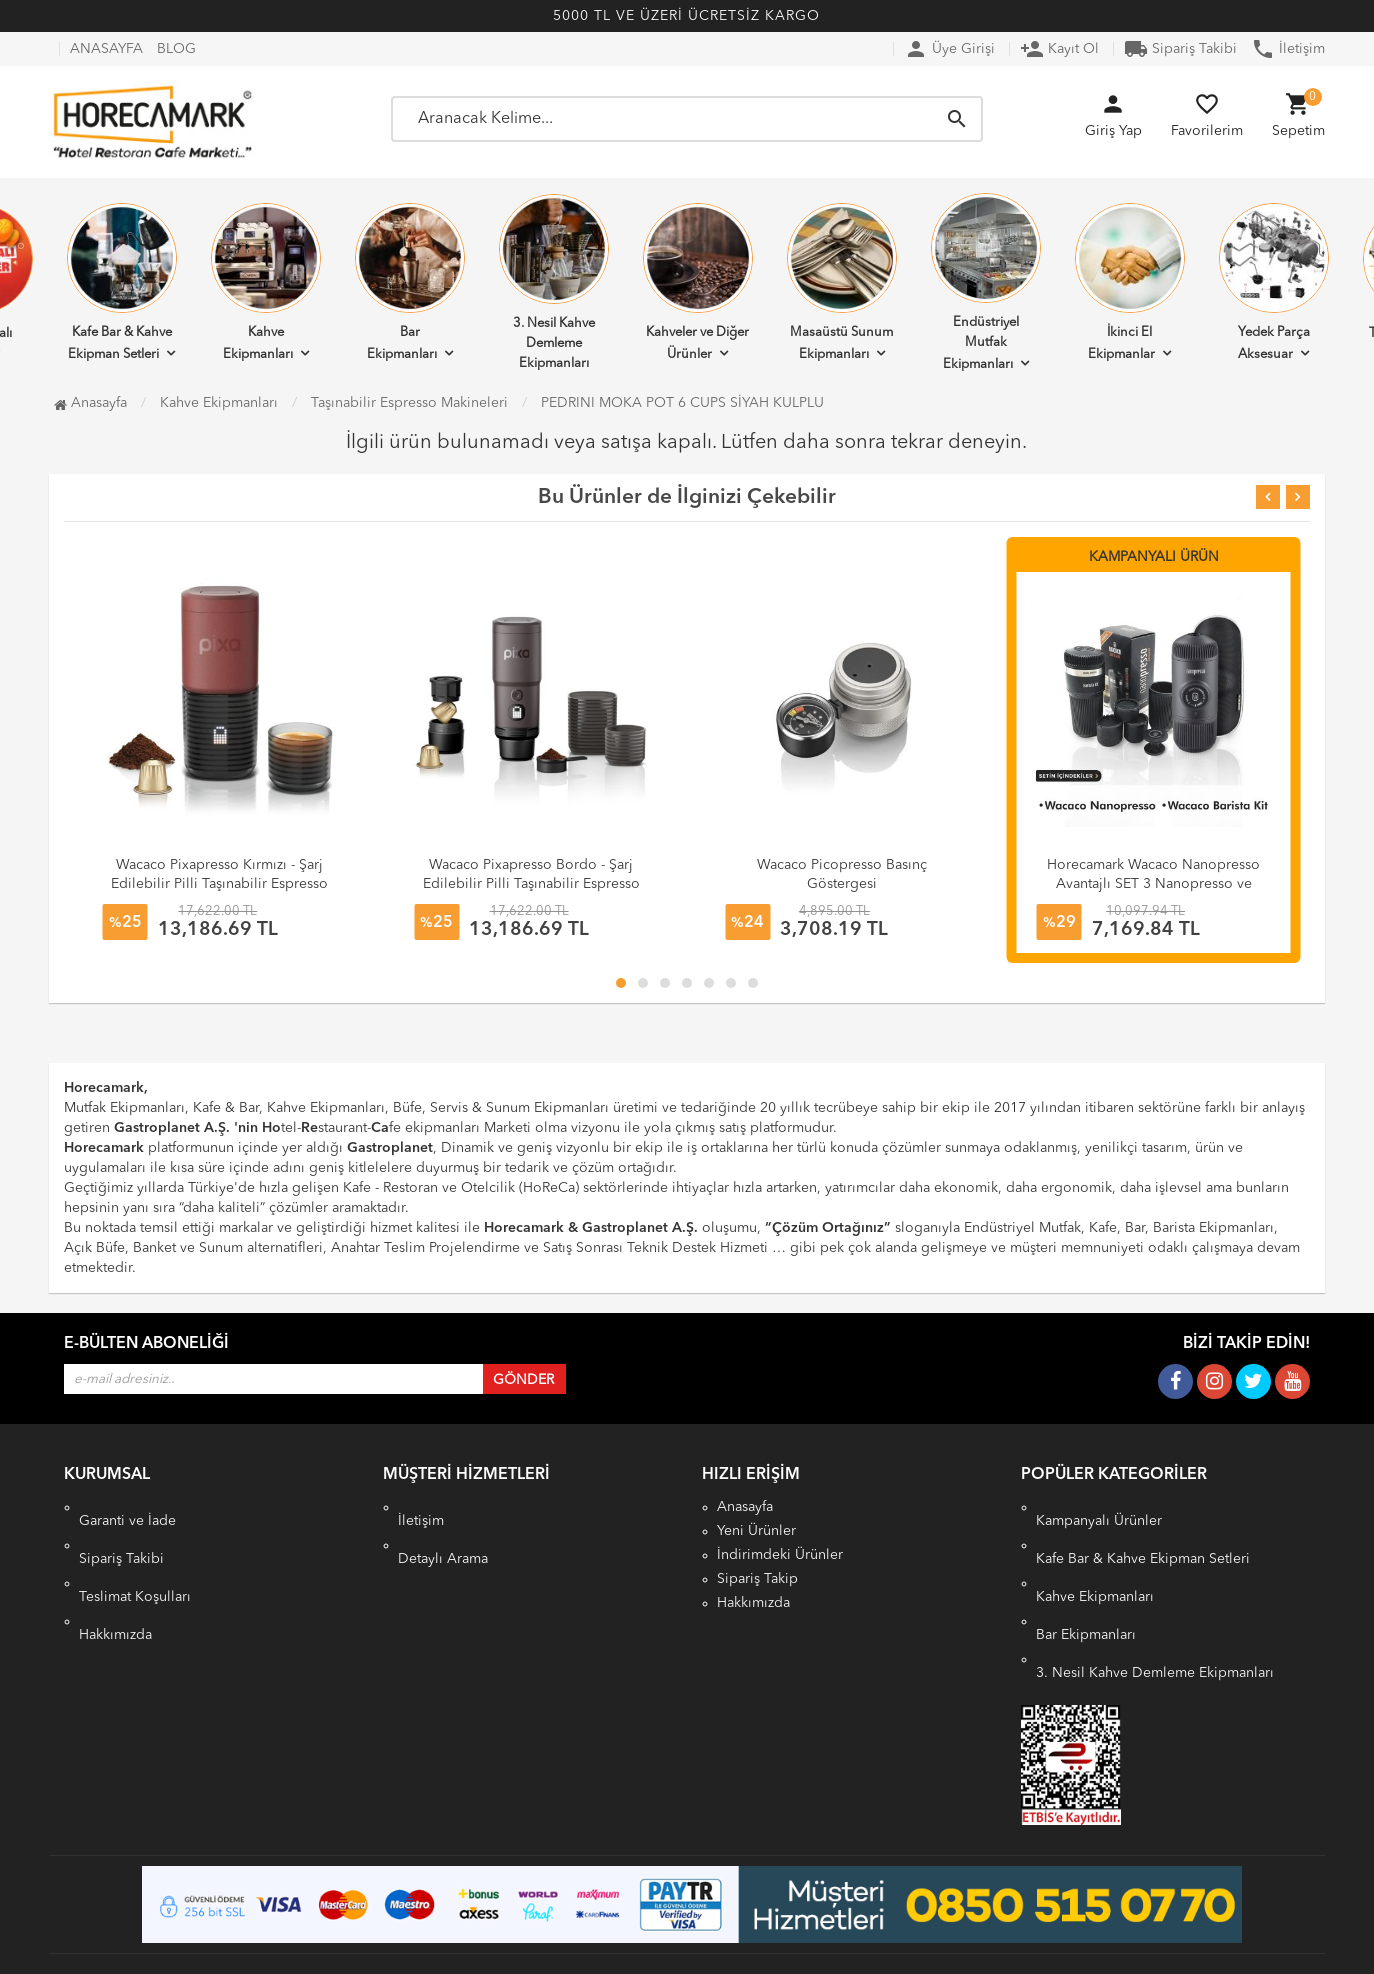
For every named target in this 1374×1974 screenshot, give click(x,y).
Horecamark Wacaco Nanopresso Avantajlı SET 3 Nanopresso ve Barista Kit (1153, 884)
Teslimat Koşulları (135, 1555)
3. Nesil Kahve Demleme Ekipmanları (554, 282)
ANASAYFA (106, 49)
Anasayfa (90, 403)
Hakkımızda (115, 1579)
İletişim (1288, 49)
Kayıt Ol (1059, 49)
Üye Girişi (949, 49)
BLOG (176, 49)
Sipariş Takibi (1180, 49)
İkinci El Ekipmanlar (1130, 282)
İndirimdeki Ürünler (780, 1555)
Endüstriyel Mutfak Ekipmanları (986, 282)
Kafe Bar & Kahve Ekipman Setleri (122, 282)
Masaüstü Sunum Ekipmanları (842, 282)
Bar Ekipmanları (410, 282)
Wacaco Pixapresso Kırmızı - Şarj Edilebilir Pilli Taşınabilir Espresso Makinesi (219, 884)
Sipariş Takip (757, 1579)
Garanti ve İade (127, 1507)
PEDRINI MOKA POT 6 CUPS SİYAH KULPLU (682, 403)
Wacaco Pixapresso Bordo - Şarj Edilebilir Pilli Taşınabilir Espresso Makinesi (531, 884)
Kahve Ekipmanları (266, 282)
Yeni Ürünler (756, 1531)
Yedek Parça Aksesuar (1274, 282)
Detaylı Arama (443, 1531)
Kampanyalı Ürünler (1099, 1507)
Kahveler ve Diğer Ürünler (698, 282)
